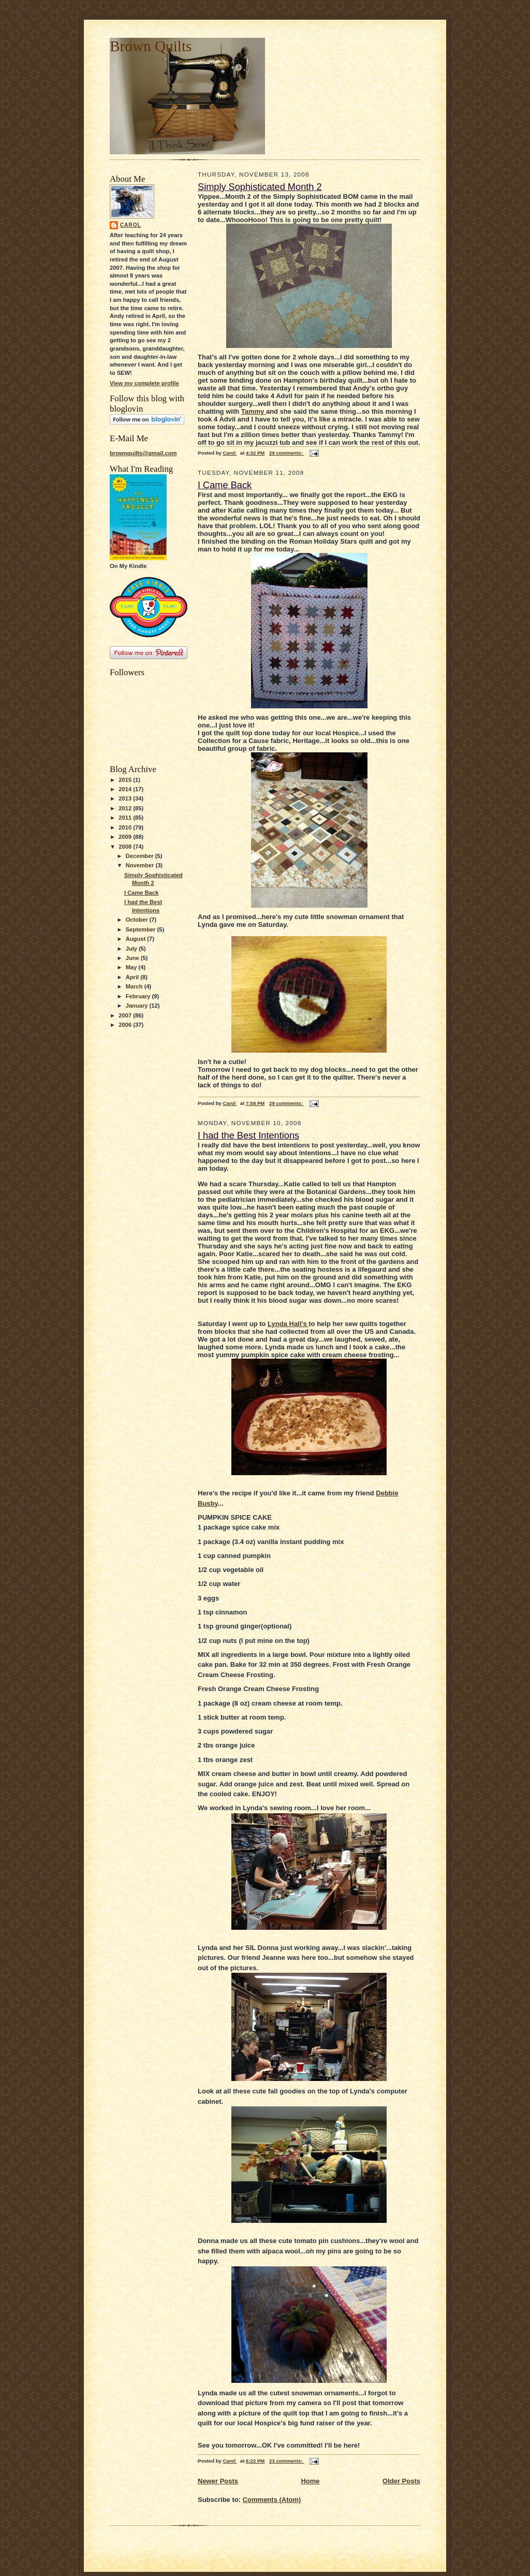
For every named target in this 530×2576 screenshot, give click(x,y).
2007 (126, 1015)
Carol (130, 225)
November (141, 865)
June (133, 958)
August (137, 939)
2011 (126, 817)
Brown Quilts (151, 46)
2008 (126, 846)
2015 (126, 780)
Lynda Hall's (288, 1324)
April (133, 977)
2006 (126, 1025)
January (138, 1005)
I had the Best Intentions (248, 1135)
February (139, 996)
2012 (126, 808)
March (135, 986)
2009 (126, 837)
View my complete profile (144, 383)
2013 (126, 798)
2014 (126, 789)
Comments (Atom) (272, 2500)
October (138, 919)
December (140, 856)
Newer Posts (218, 2481)
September (141, 929)
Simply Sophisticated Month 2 (260, 187)
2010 (126, 827)
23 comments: (286, 2461)
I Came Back (141, 893)
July (132, 948)
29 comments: (286, 453)
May (132, 967)
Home (310, 2481)
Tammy (253, 411)
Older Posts (401, 2481)
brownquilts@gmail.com (143, 453)
